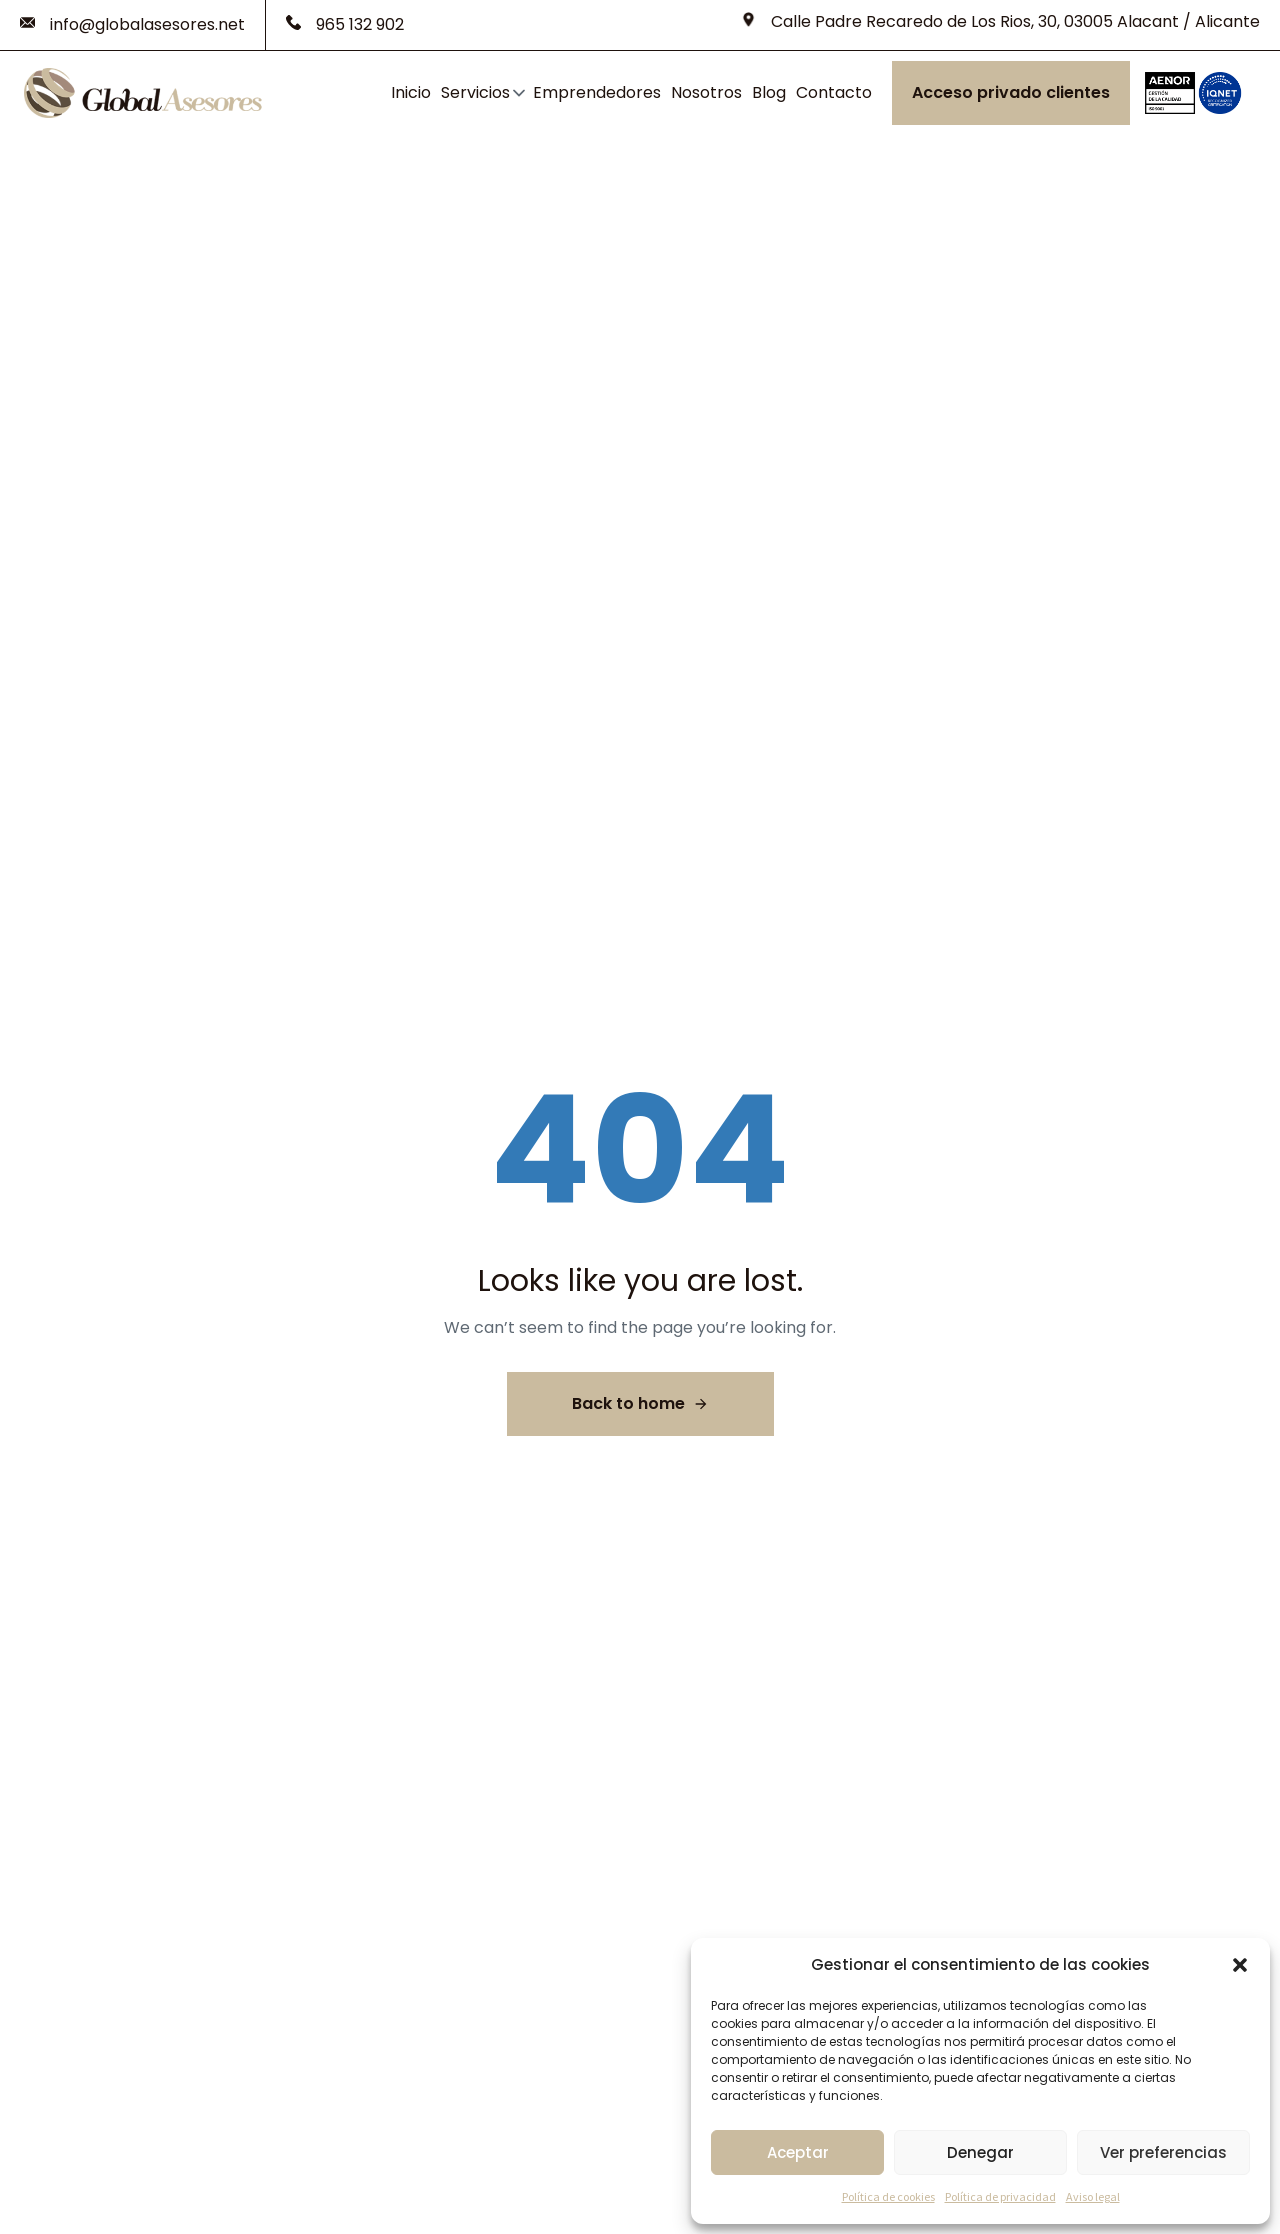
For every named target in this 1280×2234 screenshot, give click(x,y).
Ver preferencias (1163, 2152)
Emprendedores (597, 92)
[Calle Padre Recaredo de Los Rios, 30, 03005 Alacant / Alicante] (1000, 22)
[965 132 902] (345, 25)
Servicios (475, 92)
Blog (769, 92)
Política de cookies (888, 2196)
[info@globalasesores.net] (132, 25)
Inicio (411, 92)
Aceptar (798, 2152)
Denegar (980, 2152)
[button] (1240, 1965)
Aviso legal (1093, 2196)
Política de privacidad (1000, 2196)
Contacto (834, 92)
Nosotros (706, 92)
